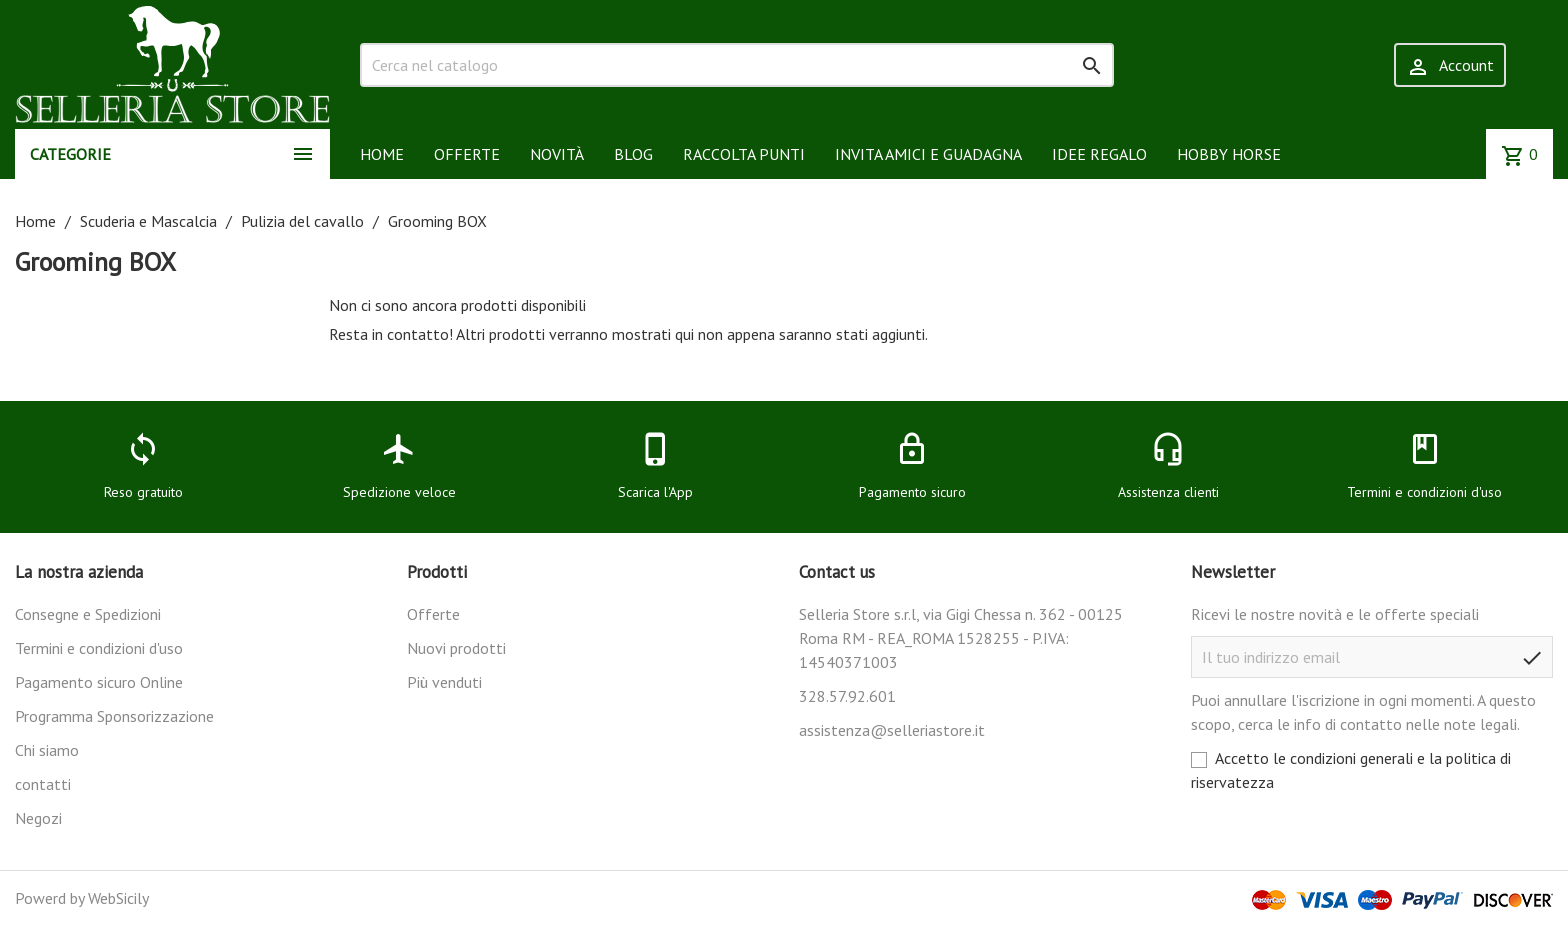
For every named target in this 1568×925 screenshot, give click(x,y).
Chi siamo (47, 750)
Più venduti (444, 682)
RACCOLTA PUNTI (744, 154)
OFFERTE (467, 154)
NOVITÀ (557, 154)
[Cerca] (737, 65)
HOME (382, 154)
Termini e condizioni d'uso (99, 648)
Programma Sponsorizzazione (114, 716)
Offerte (433, 614)
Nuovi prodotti (456, 648)
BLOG (633, 154)
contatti (43, 784)
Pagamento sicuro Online (99, 682)
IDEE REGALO (1099, 154)
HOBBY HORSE (1229, 154)
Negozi (38, 818)
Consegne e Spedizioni (88, 614)
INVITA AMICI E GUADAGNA (928, 154)
